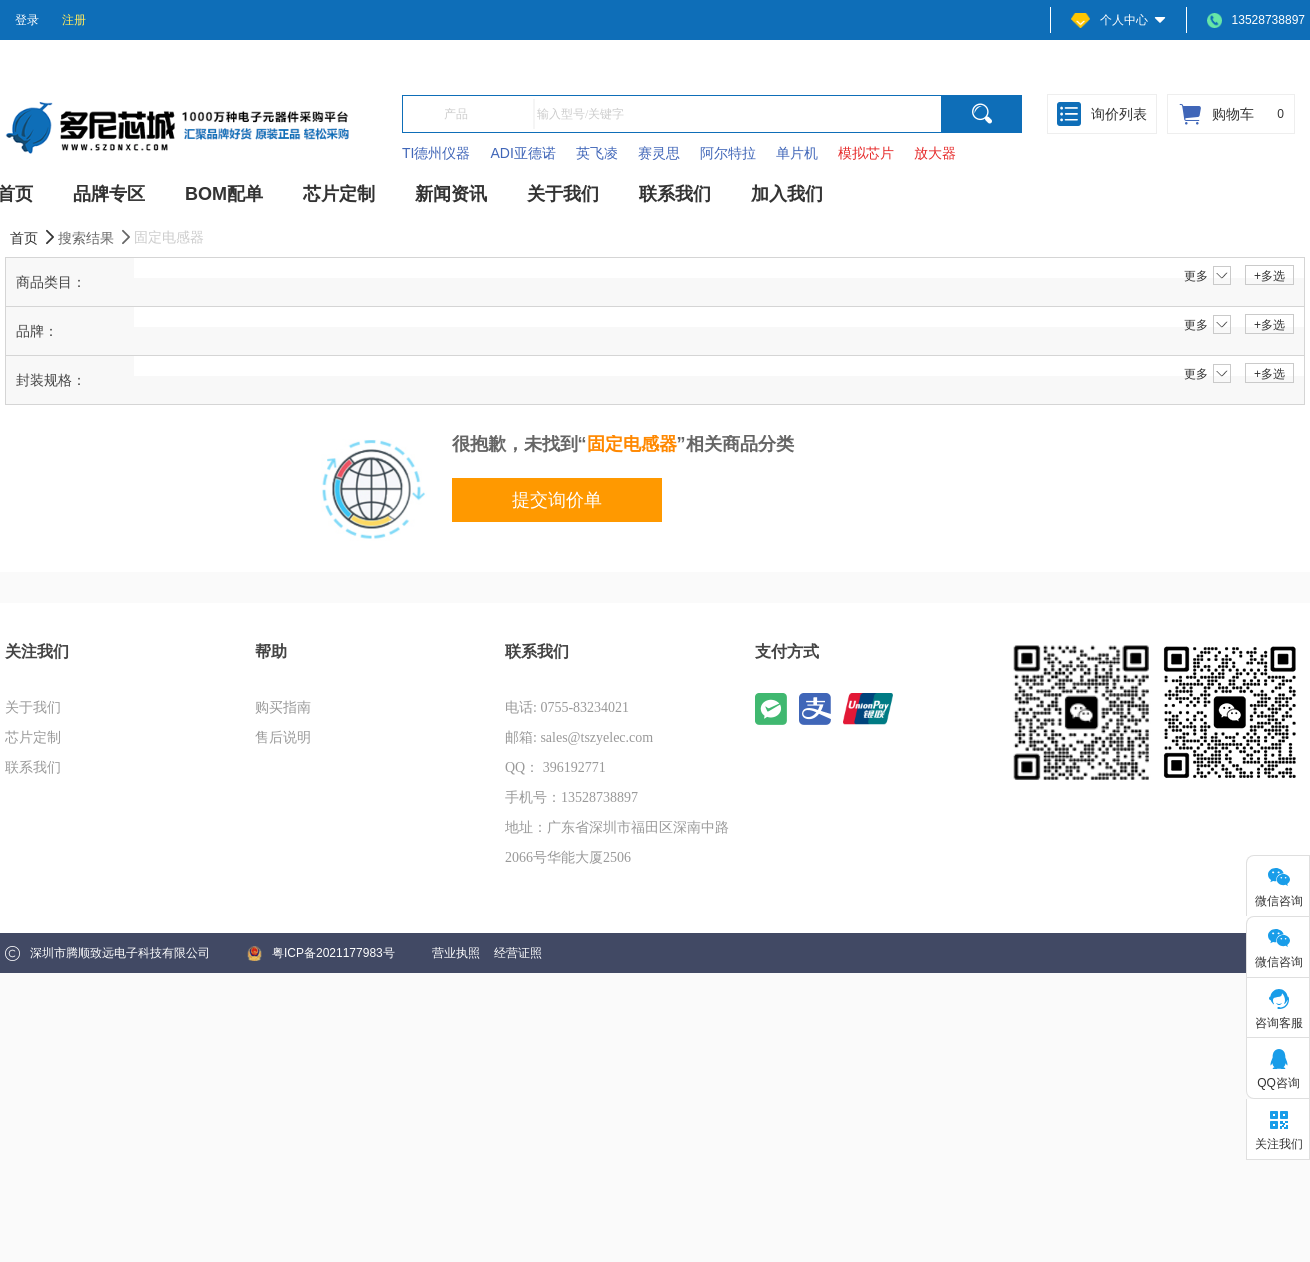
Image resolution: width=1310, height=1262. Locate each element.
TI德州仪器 (436, 153)
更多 (1207, 276)
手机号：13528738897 (571, 797)
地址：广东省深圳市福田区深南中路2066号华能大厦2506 (617, 842)
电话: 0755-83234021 (567, 707)
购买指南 (283, 707)
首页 (34, 237)
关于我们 (33, 707)
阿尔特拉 (728, 153)
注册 (74, 20)
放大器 (935, 153)
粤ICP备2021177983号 (321, 953)
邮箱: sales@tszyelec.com (579, 737)
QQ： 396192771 (555, 767)
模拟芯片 (866, 153)
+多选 (1269, 276)
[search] (982, 114)
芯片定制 (33, 737)
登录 (27, 20)
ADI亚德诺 (522, 153)
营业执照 (456, 953)
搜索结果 (96, 237)
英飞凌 (597, 153)
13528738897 (1256, 20)
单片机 (797, 153)
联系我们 (33, 767)
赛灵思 (659, 153)
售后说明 (283, 737)
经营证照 (518, 953)
